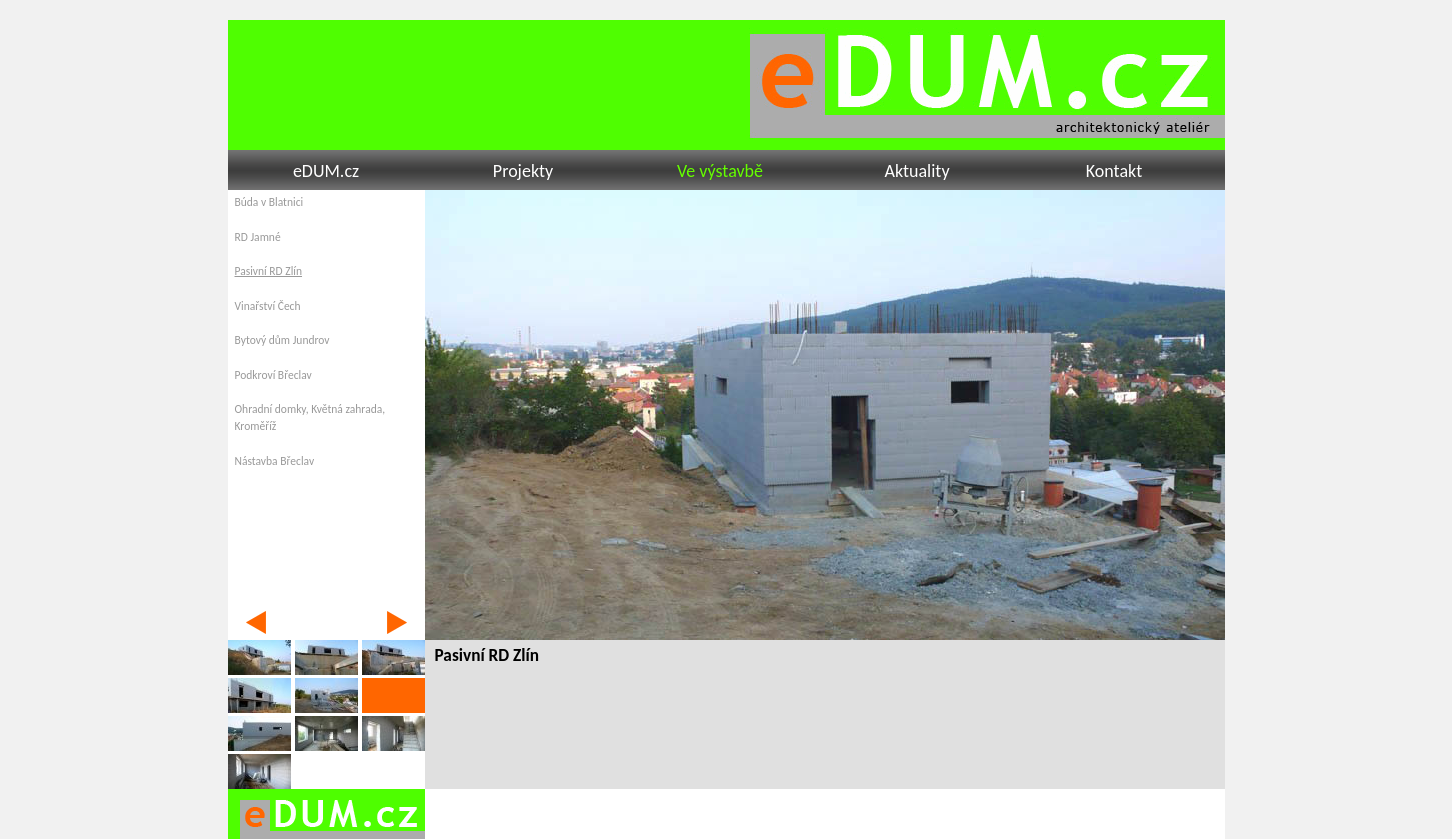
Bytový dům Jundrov (282, 340)
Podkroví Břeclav (273, 375)
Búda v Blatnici (269, 202)
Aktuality (916, 171)
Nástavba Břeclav (275, 461)
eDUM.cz (326, 171)
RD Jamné (258, 237)
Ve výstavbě (720, 171)
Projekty (523, 171)
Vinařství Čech (268, 306)
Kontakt (1114, 171)
